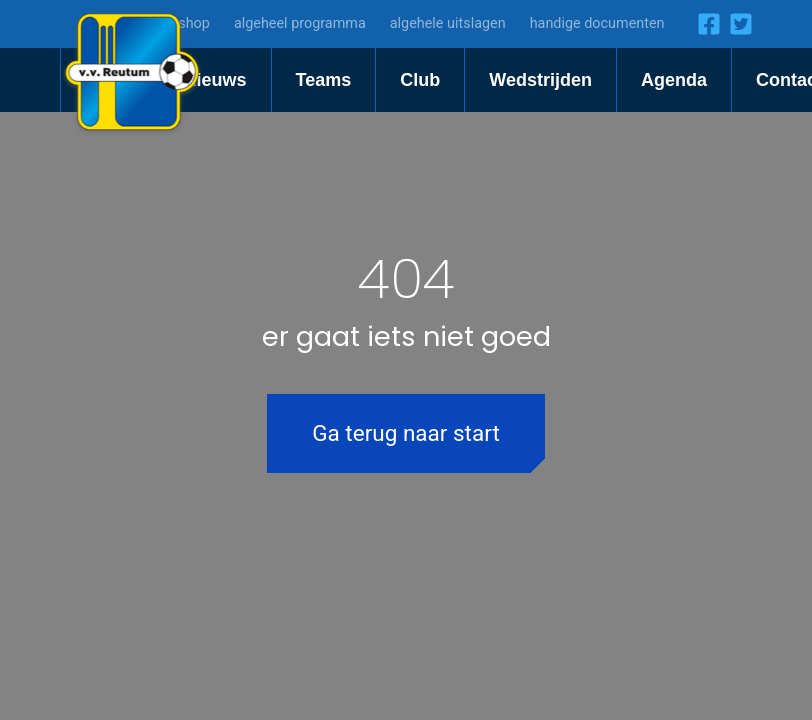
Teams (324, 80)
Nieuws (215, 80)
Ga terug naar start (406, 433)
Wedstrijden (540, 80)
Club (420, 80)
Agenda (674, 80)
